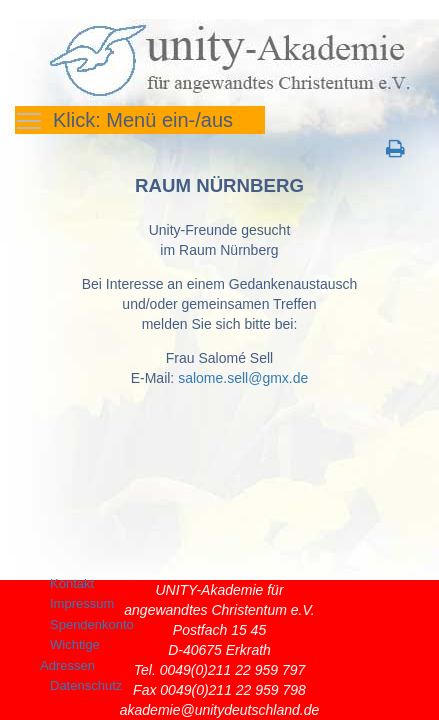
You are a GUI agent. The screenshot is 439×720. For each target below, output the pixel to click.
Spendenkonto (92, 624)
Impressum (82, 603)
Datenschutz (86, 685)
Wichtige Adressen (70, 655)
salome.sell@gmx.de (243, 378)
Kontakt (72, 583)
